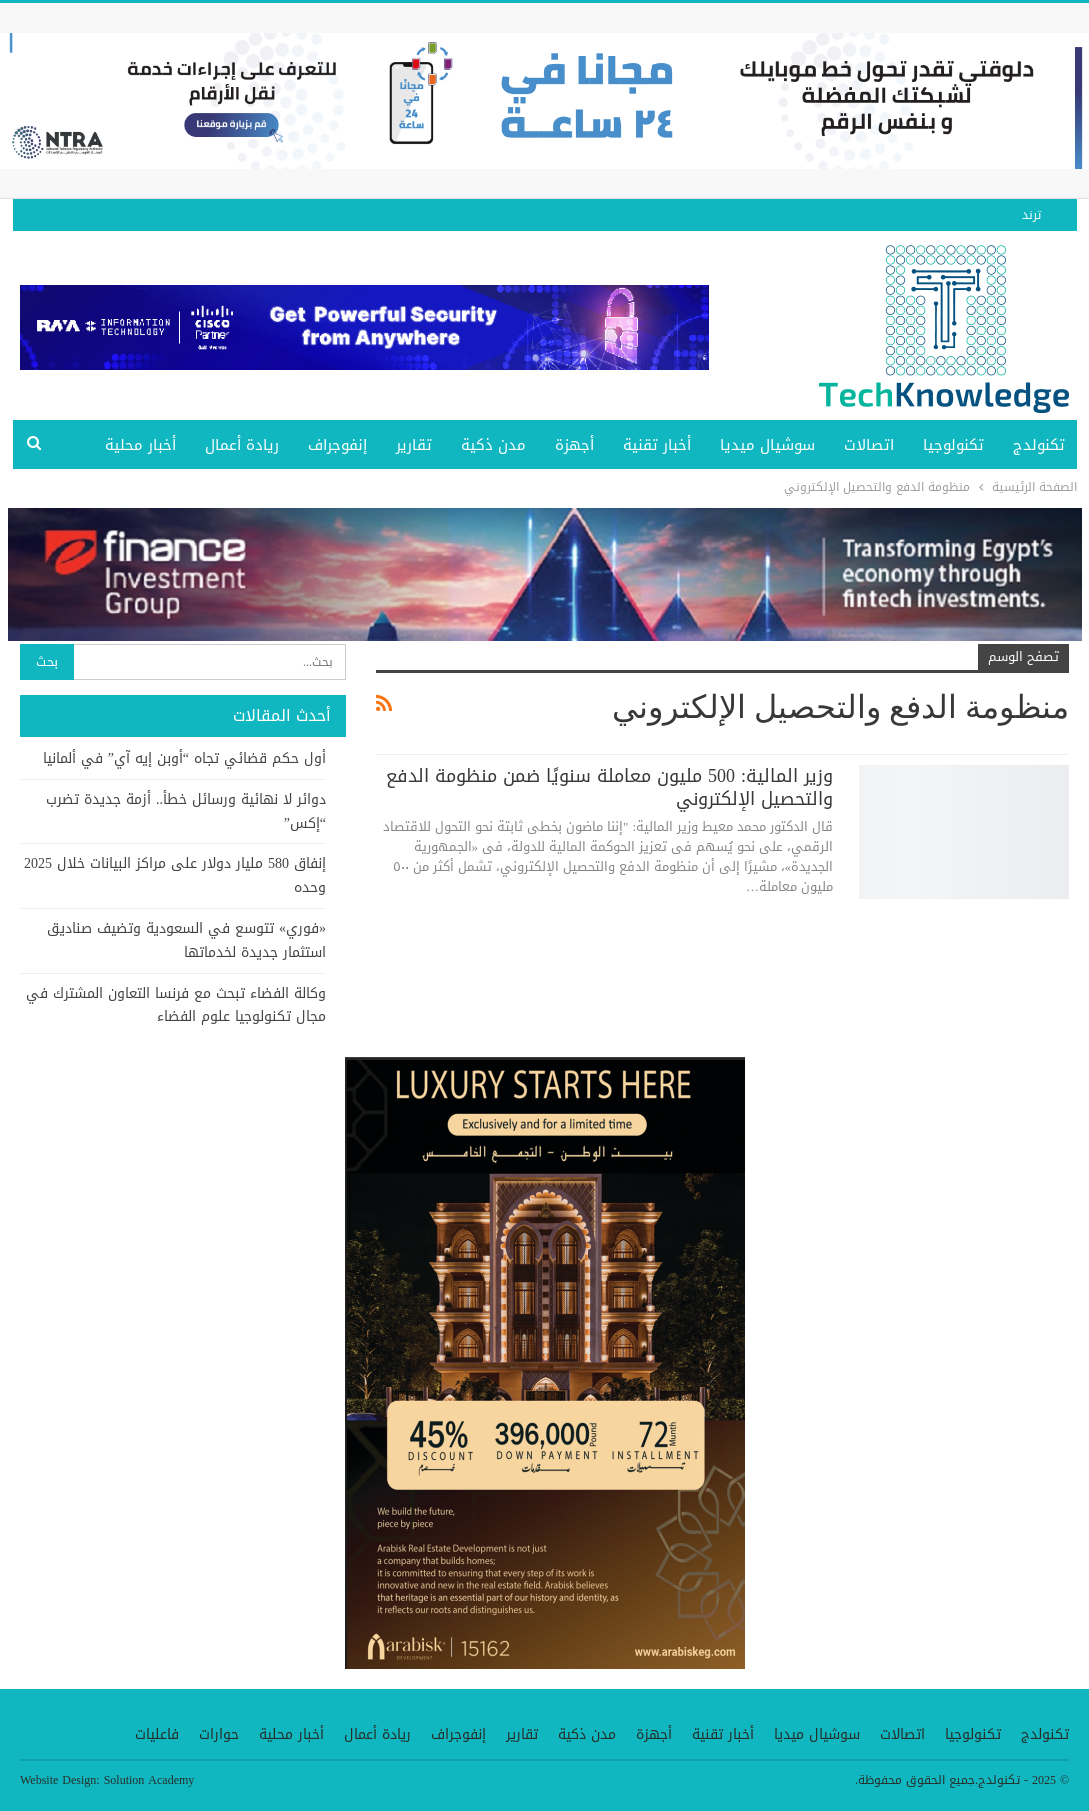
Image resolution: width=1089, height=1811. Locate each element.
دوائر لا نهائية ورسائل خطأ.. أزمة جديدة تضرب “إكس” (186, 811)
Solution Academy (149, 1780)
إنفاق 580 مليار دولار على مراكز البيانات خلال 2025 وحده (175, 875)
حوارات (219, 1734)
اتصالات (869, 445)
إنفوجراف (337, 445)
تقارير (414, 445)
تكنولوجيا (953, 445)
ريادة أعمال (242, 445)
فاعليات (157, 1734)
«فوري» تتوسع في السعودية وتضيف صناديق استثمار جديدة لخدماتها (186, 940)
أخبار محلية (140, 445)
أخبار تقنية (657, 445)
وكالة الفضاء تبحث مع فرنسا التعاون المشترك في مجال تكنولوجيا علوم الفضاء (176, 1005)
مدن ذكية (493, 445)
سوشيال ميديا (767, 445)
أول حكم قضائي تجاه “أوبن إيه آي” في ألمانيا (184, 758)
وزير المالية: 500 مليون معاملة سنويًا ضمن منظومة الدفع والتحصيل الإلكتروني (609, 787)
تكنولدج (1039, 445)
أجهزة (574, 445)
